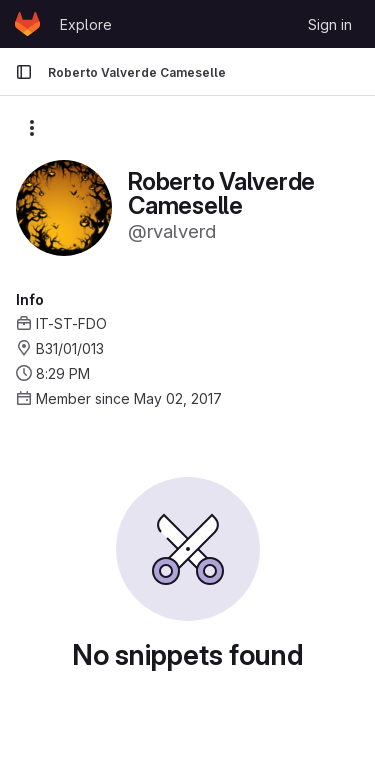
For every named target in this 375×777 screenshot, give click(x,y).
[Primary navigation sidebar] (24, 72)
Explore (86, 24)
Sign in (330, 24)
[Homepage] (27, 24)
